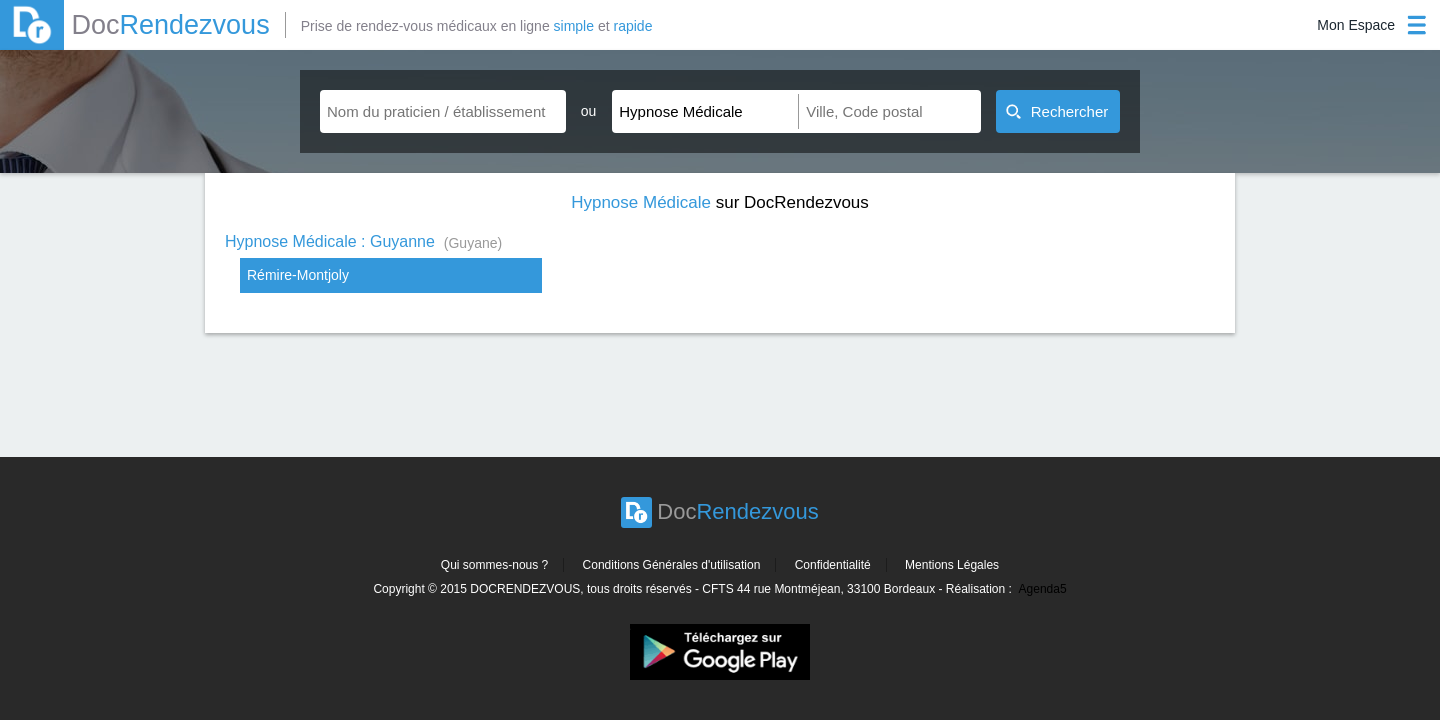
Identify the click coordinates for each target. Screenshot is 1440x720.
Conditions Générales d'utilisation (672, 565)
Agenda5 (1043, 589)
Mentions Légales (952, 565)
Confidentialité (833, 565)
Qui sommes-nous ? (494, 565)
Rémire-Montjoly (298, 275)
